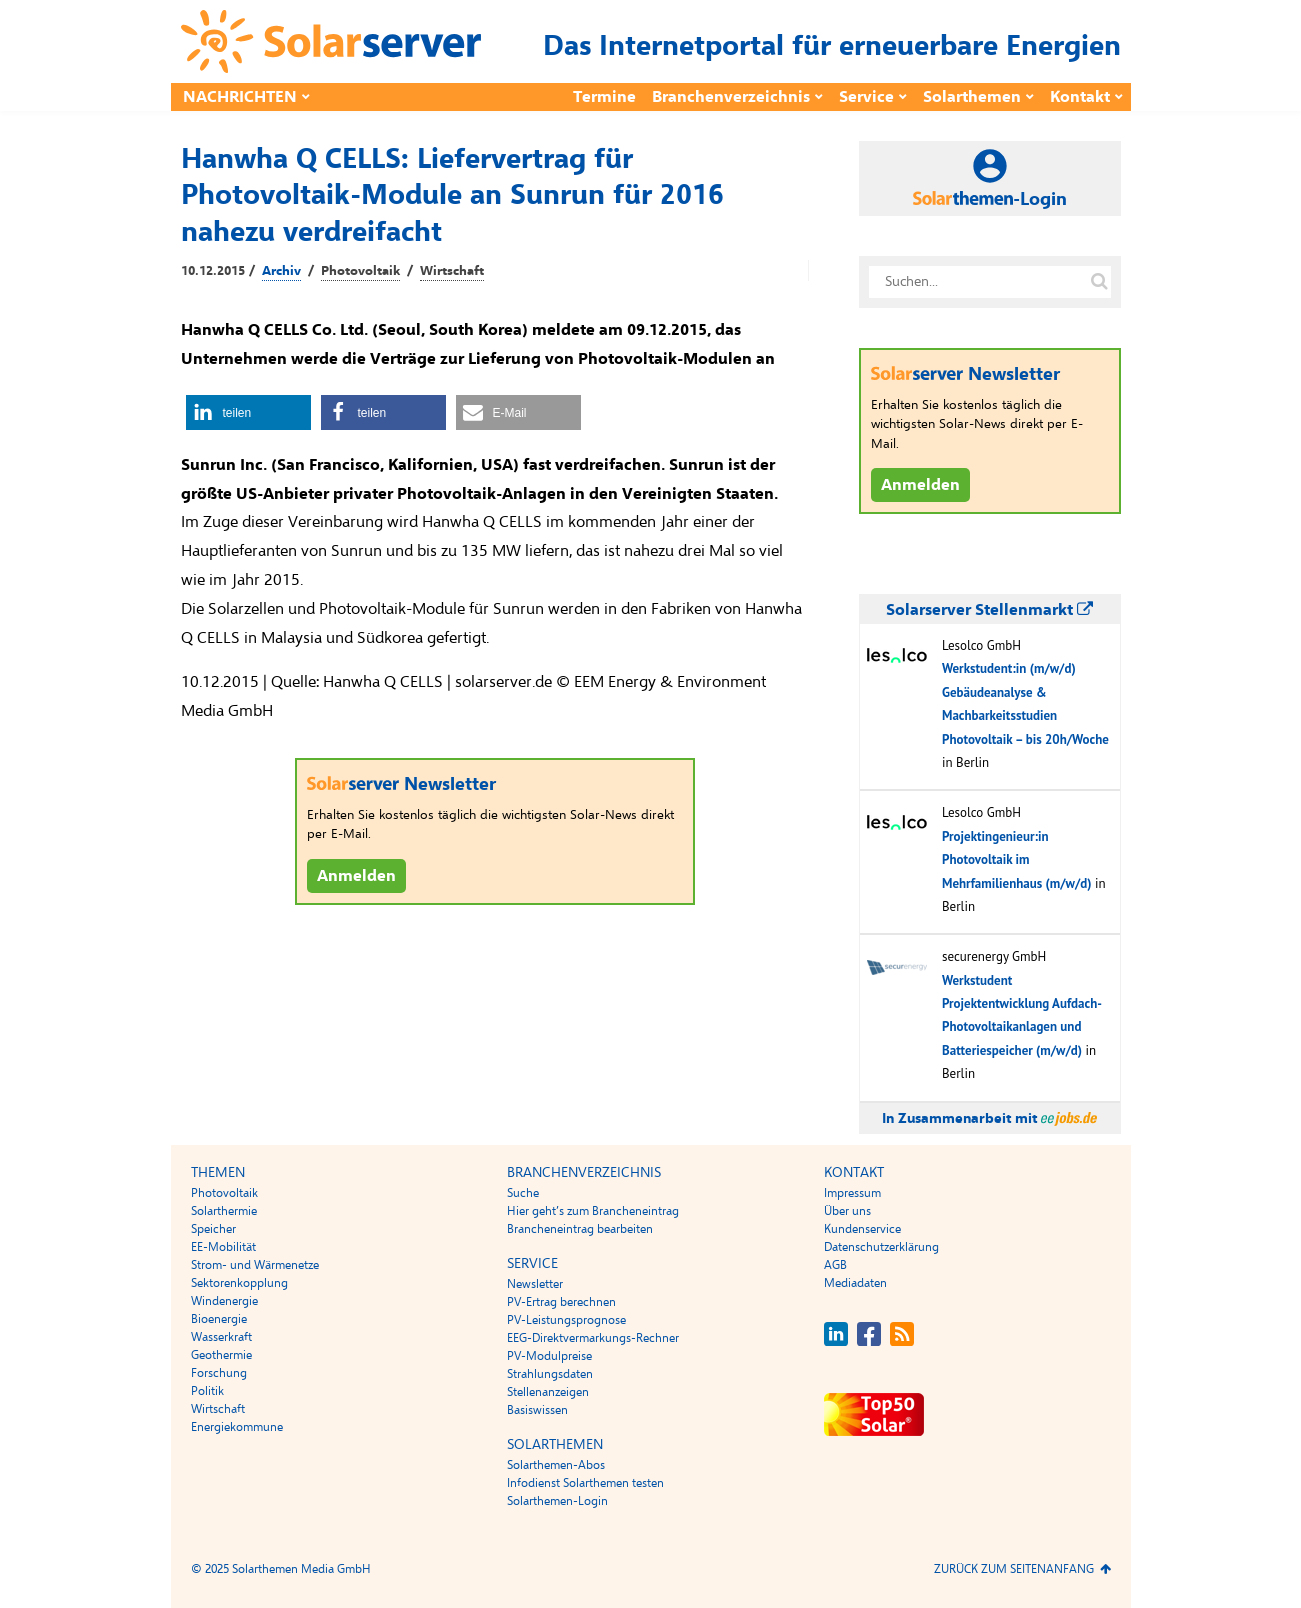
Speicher (213, 1229)
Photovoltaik (360, 271)
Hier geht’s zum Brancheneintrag (593, 1211)
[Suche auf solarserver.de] (1100, 282)
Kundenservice (862, 1229)
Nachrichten (240, 97)
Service (866, 97)
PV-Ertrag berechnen (561, 1302)
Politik (207, 1391)
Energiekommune (237, 1427)
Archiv (281, 271)
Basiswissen (537, 1410)
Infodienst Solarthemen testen (585, 1483)
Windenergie (224, 1301)
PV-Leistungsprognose (566, 1320)
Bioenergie (219, 1319)
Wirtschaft (452, 271)
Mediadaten (855, 1283)
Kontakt (1080, 97)
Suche (523, 1193)
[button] (248, 412)
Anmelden (356, 876)
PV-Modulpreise (549, 1356)
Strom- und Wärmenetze (255, 1265)
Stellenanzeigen (548, 1392)
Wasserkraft (221, 1337)
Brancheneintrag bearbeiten (580, 1229)
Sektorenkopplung (239, 1283)
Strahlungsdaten (550, 1374)
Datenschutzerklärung (881, 1247)
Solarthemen (972, 97)
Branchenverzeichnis (731, 97)
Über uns (847, 1211)
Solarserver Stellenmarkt (989, 610)
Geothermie (221, 1355)
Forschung (219, 1373)
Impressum (852, 1193)
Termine (604, 97)
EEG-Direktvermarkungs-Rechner (593, 1338)
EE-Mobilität (223, 1247)
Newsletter (535, 1284)
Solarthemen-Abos (556, 1465)
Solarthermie (224, 1211)
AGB (835, 1265)
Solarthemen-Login (557, 1501)
